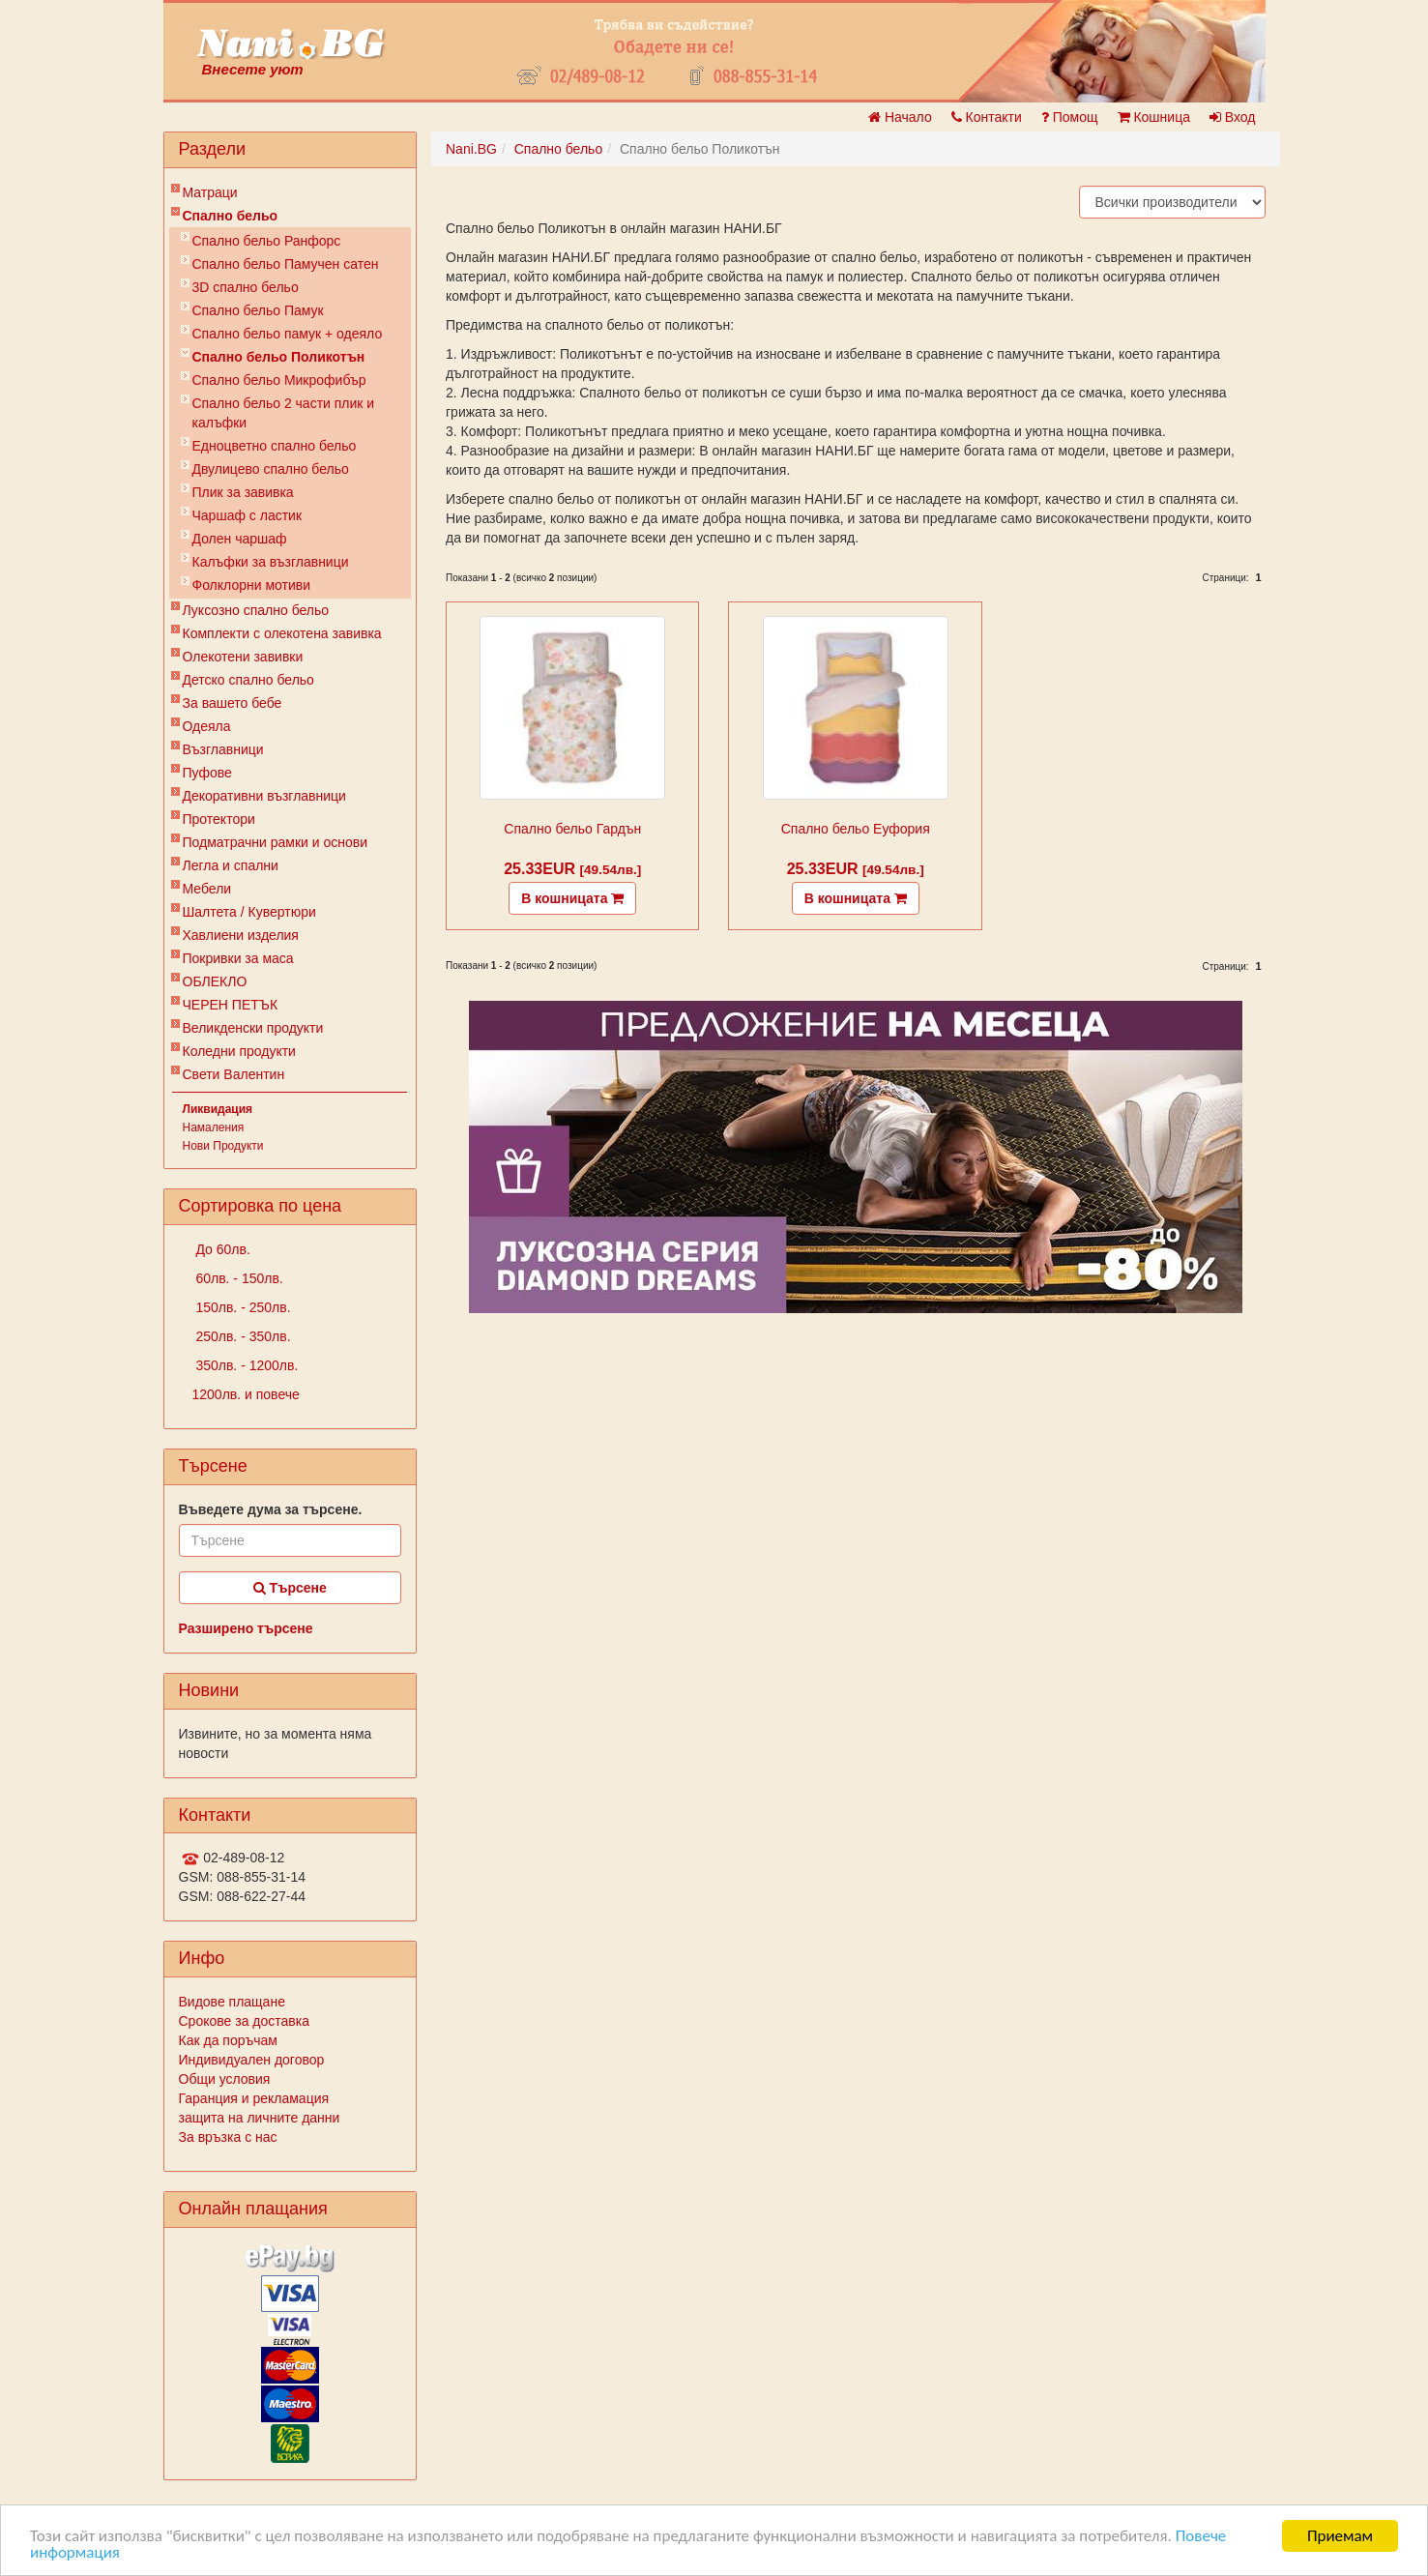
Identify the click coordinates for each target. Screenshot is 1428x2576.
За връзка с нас (228, 2137)
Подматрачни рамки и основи (275, 842)
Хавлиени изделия (241, 935)
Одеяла (207, 726)
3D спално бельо (245, 287)
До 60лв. (221, 1249)
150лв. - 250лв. (241, 1307)
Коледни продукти (239, 1051)
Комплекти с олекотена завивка (282, 633)
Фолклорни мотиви (251, 585)
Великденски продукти (253, 1028)
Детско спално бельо (248, 680)
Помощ (1069, 117)
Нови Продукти (223, 1146)
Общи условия (225, 2079)
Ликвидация (218, 1109)
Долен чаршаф (239, 538)
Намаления (214, 1127)
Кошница (1154, 117)
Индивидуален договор (252, 2059)
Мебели (207, 888)
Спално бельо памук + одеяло (287, 333)
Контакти (986, 117)
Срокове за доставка (244, 2021)
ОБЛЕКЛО (215, 981)
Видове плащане (232, 2001)
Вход (1232, 117)
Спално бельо (230, 215)
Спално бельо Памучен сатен (285, 264)
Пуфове (207, 772)
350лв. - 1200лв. (245, 1365)
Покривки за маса (238, 958)
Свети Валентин (234, 1074)
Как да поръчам (228, 2040)
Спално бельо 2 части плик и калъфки (283, 412)
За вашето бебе (232, 703)
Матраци (210, 192)
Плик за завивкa (243, 492)
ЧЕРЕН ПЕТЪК (230, 1004)
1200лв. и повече (246, 1394)
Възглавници (223, 749)
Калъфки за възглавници (270, 562)
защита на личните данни (259, 2117)
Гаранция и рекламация (254, 2098)
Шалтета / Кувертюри (249, 912)
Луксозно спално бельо (256, 610)
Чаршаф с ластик (247, 515)
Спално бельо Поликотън (278, 357)
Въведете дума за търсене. (271, 1509)
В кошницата (572, 898)
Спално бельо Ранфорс (266, 241)
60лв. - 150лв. (237, 1278)
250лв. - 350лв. (241, 1336)
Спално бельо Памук (258, 310)
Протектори (219, 819)
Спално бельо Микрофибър (279, 380)
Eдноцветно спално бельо (274, 446)
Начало (900, 117)
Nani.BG (471, 149)
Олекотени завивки (243, 656)
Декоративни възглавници (264, 796)
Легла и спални (230, 865)
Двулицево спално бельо (270, 469)
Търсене (290, 1587)
